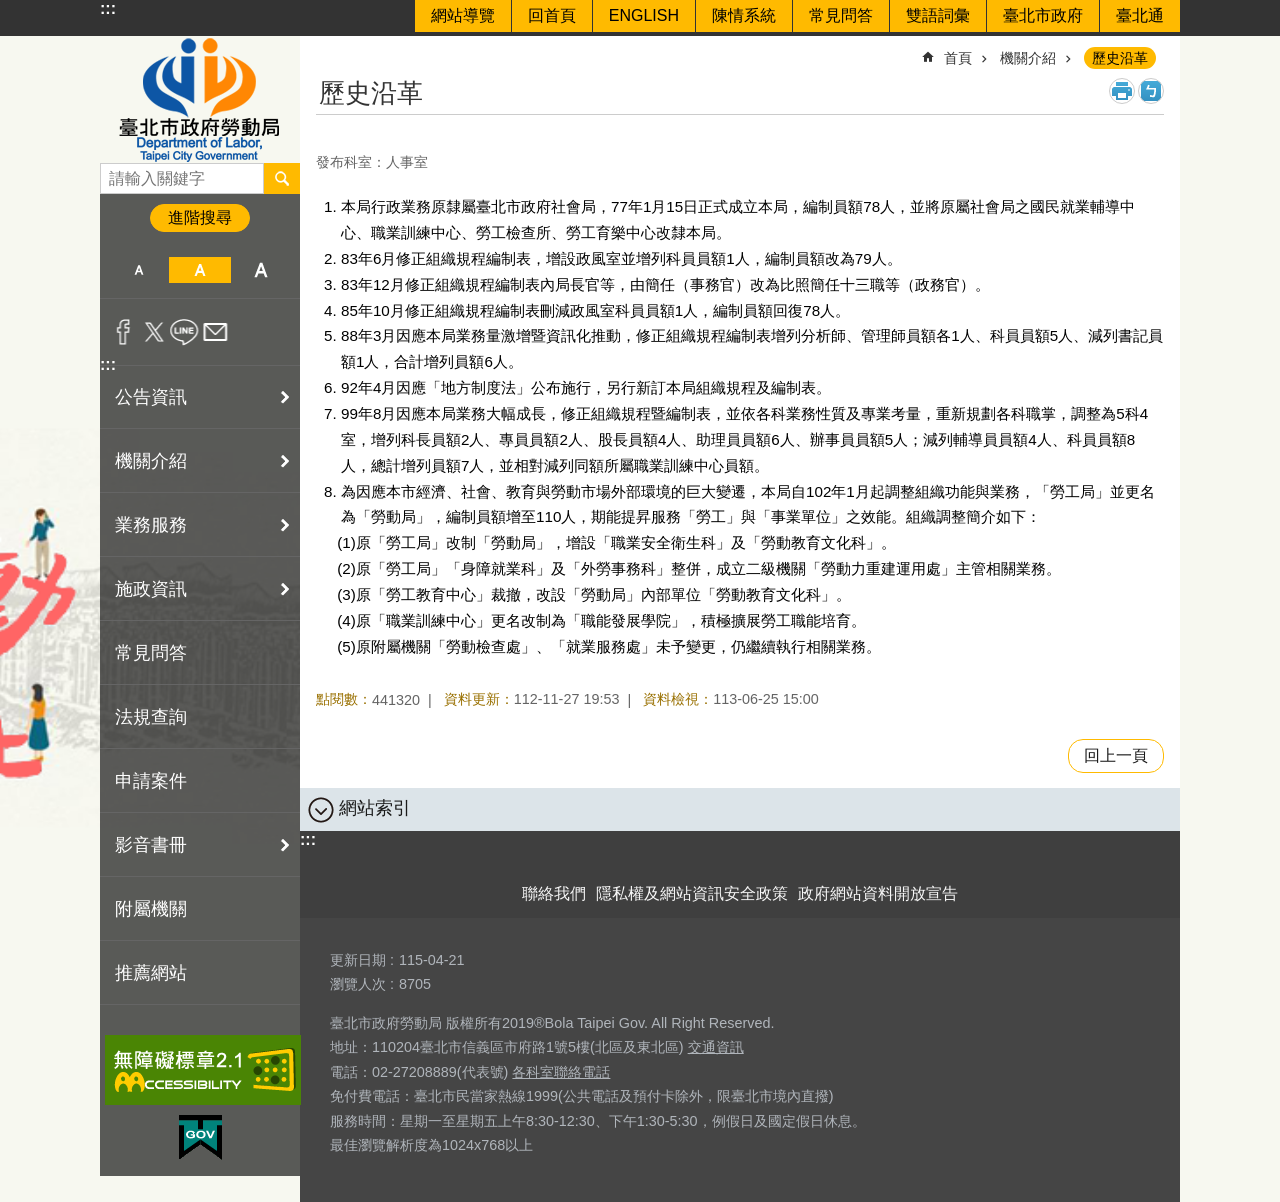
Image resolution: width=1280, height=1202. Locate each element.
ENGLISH (644, 15)
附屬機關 (151, 909)
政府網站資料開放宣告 (878, 893)
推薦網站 (151, 973)
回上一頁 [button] (1116, 755)
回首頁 (552, 15)
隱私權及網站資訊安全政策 (692, 893)
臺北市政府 (1043, 15)
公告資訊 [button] (151, 397)
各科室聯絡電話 (561, 1072)
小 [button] (138, 270)
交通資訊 (716, 1047)
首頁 (958, 58)
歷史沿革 (1120, 58)
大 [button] (261, 270)
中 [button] (199, 270)
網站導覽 (463, 15)
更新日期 (358, 960)
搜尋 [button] (282, 178)
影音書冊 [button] (151, 845)
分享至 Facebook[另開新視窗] (123, 332)
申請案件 (151, 781)
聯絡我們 (554, 893)
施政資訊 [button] (151, 589)
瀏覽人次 (358, 984)
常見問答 (841, 15)
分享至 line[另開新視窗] (184, 332)
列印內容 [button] (1122, 91)
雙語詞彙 (938, 15)
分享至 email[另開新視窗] (215, 332)
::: (108, 8)
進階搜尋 (200, 217)
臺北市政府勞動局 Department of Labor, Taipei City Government (200, 99)
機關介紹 (1028, 58)
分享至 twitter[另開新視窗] (154, 332)
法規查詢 (151, 717)
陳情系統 (744, 15)
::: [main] (329, 49)
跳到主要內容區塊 (10, 10)
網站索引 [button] (375, 808)
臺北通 (1140, 15)
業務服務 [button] (151, 525)
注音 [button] (1151, 91)
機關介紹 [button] (151, 461)
